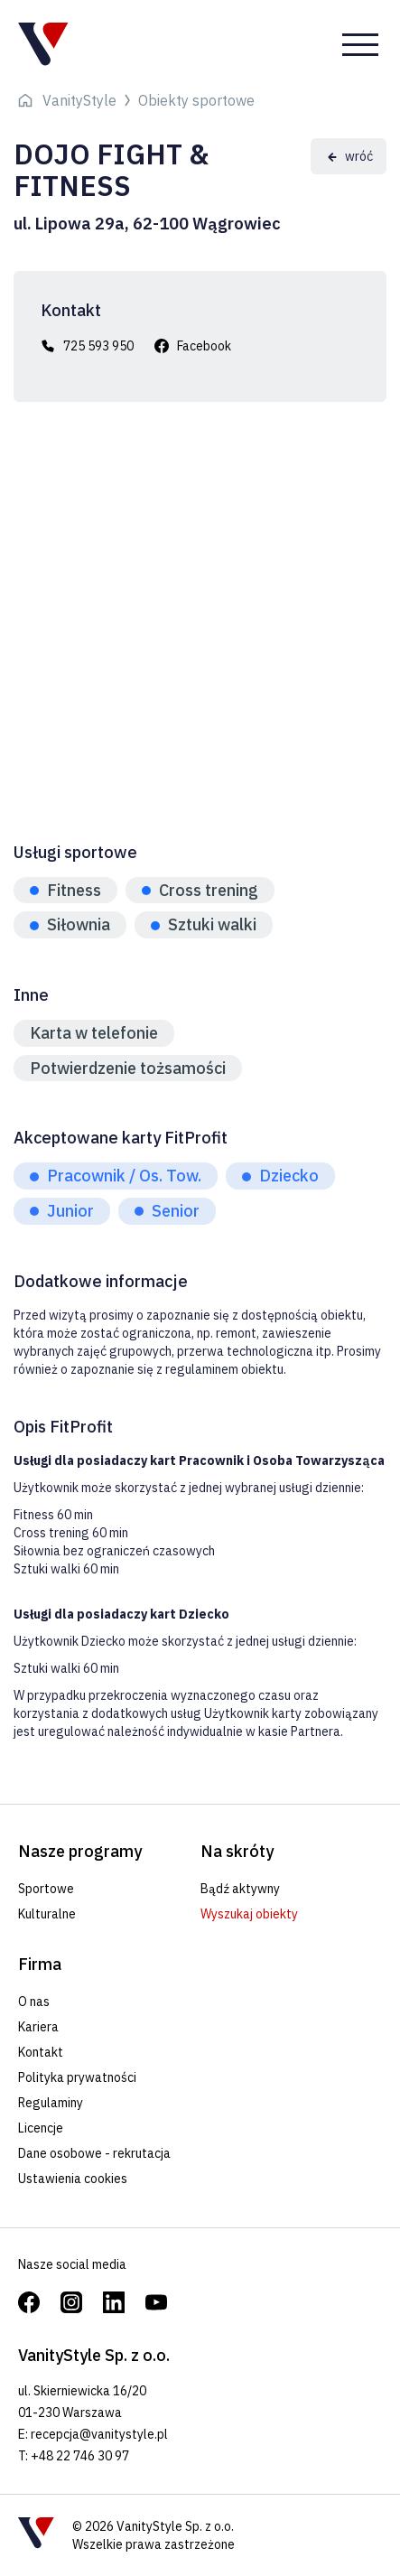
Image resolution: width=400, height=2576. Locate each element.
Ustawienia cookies (72, 2178)
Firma (39, 1964)
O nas (34, 2001)
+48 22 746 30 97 (80, 2456)
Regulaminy (50, 2103)
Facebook (204, 346)
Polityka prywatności (77, 2077)
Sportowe (46, 1889)
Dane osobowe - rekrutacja (94, 2153)
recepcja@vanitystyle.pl (99, 2434)
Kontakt (40, 2052)
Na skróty (237, 1851)
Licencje (40, 2128)
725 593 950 (98, 346)
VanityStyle (79, 100)
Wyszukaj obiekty (249, 1914)
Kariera (38, 2027)
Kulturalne (47, 1914)
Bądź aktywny (240, 1889)
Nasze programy (80, 1851)
